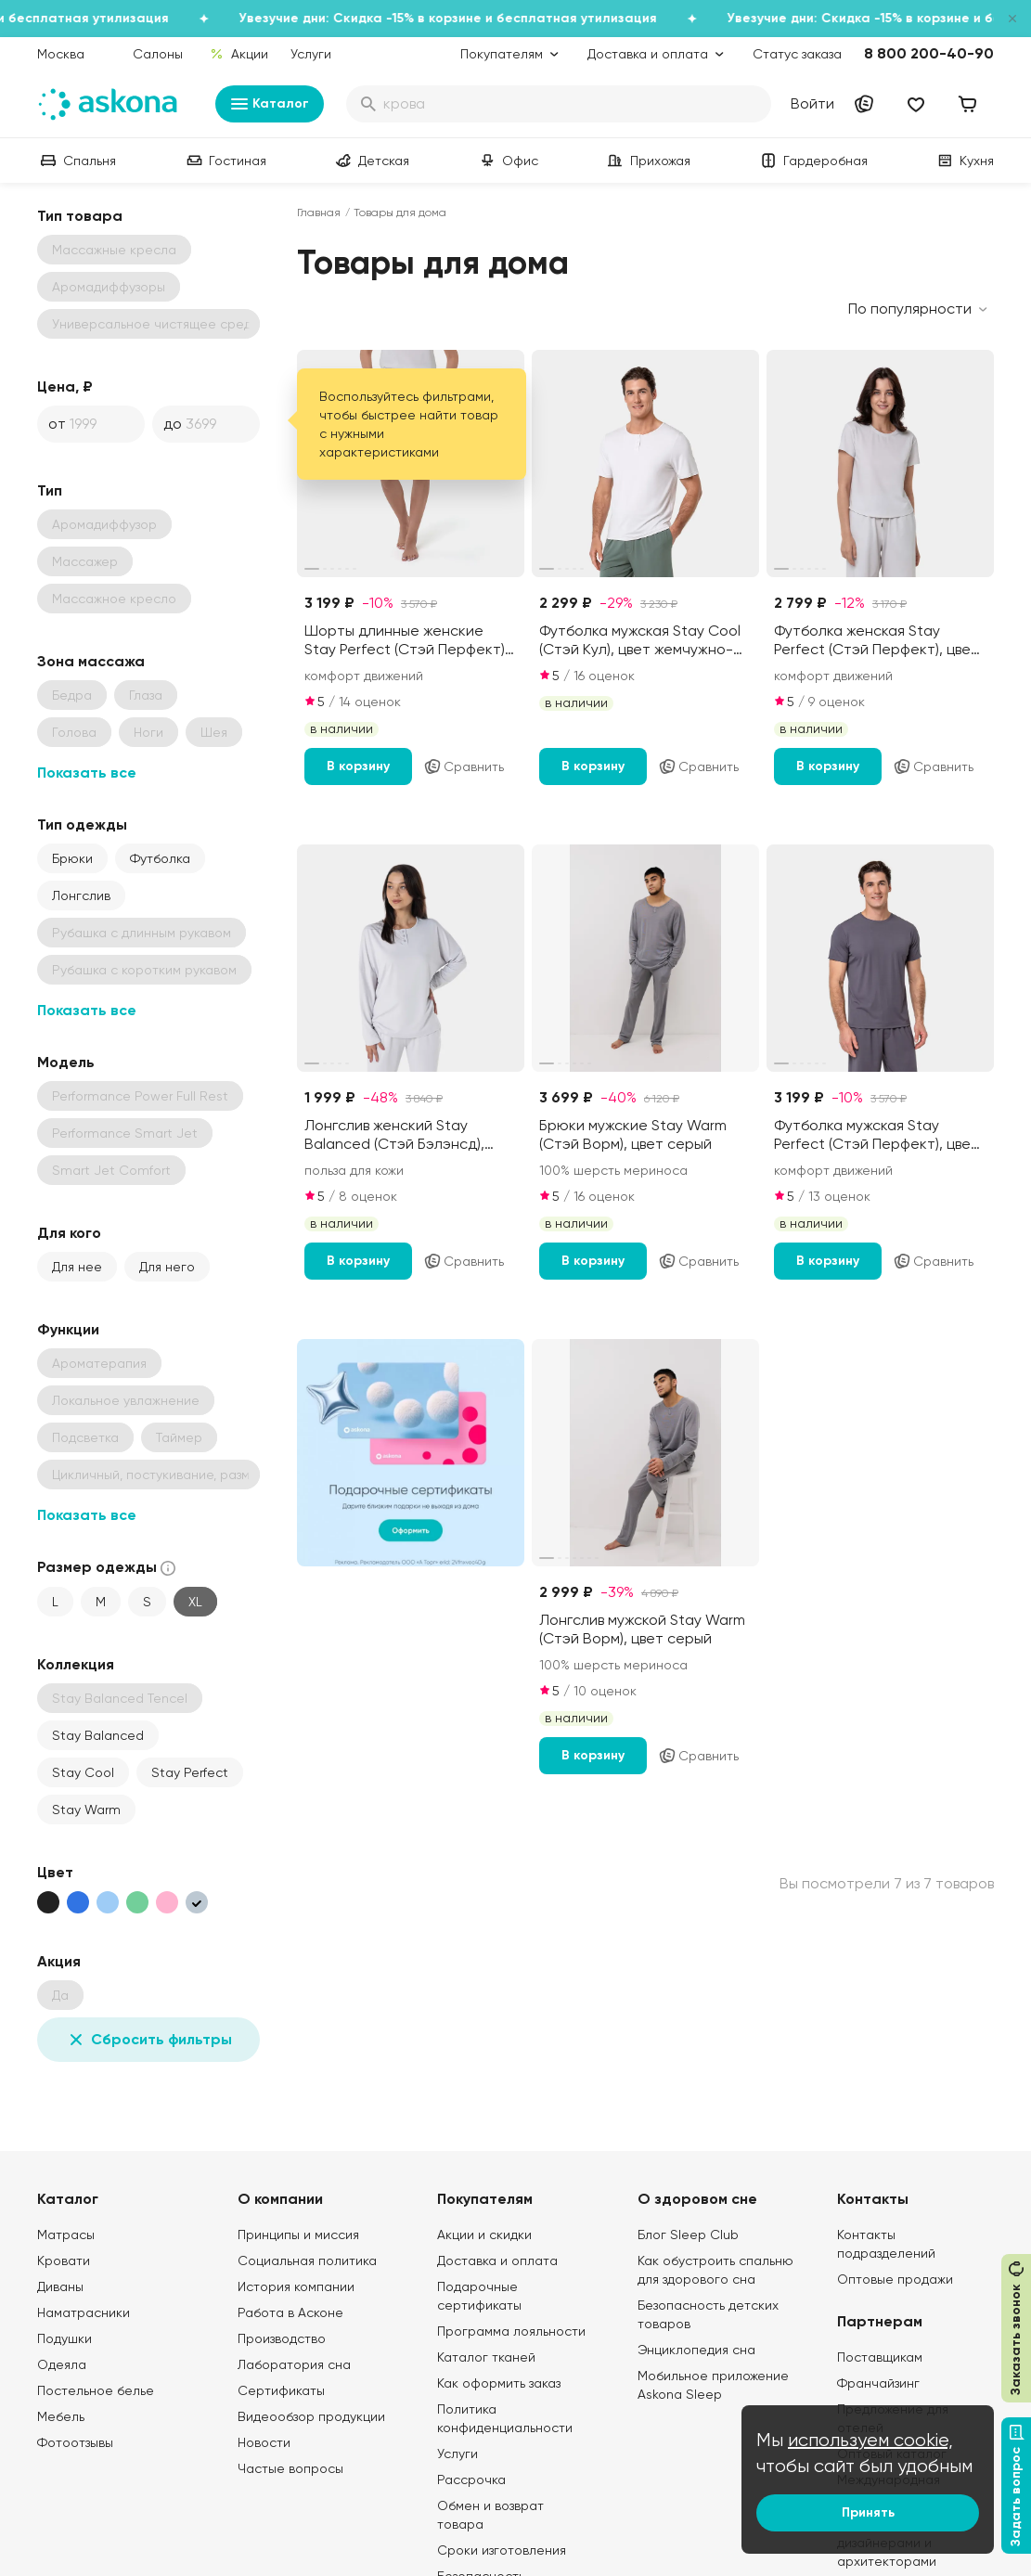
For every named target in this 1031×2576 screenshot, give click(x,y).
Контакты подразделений (886, 2243)
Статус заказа (797, 53)
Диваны (60, 2286)
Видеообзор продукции (311, 2416)
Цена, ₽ (65, 386)
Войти (812, 103)
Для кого (69, 1233)
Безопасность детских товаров (708, 2314)
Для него (167, 1266)
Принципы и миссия (298, 2234)
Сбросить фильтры (148, 2040)
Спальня (76, 160)
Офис (507, 160)
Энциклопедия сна (696, 2349)
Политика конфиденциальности (505, 2418)
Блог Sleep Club (688, 2234)
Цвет (55, 1872)
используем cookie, (870, 2440)
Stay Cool (83, 1772)
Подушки (64, 2338)
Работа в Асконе (290, 2312)
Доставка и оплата (497, 2260)
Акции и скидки (484, 2234)
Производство (282, 2338)
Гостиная (224, 160)
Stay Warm (86, 1809)
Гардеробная (812, 160)
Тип (49, 490)
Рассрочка (471, 2479)
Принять (868, 2512)
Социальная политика (307, 2260)
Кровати (63, 2260)
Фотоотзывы (75, 2442)
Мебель (60, 2416)
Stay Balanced (98, 1735)
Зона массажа (91, 661)
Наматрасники (83, 2312)
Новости (264, 2442)
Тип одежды (82, 824)
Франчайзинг (878, 2383)
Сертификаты (281, 2390)
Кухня (964, 160)
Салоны (158, 53)
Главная (319, 212)
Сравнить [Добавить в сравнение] (463, 766)
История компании (296, 2286)
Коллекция (75, 1664)
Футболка (160, 858)
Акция (59, 1961)
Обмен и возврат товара (490, 2514)
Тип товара (79, 216)
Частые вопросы (290, 2468)
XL (195, 1601)
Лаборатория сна (294, 2364)
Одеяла (61, 2364)
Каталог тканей (486, 2357)
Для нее (77, 1266)
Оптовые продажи (895, 2279)
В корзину (358, 766)
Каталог (269, 104)
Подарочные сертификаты (479, 2295)
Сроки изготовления (501, 2550)
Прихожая (647, 160)
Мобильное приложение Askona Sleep (713, 2385)
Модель (66, 1062)
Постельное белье (95, 2390)
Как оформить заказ (499, 2383)
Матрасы (66, 2234)
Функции (68, 1329)
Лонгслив (81, 895)
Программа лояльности (511, 2331)
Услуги (310, 53)
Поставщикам (879, 2357)
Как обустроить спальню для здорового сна (715, 2269)
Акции (239, 53)
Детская (370, 160)
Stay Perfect (189, 1772)
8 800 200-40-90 (929, 53)
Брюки (72, 858)
